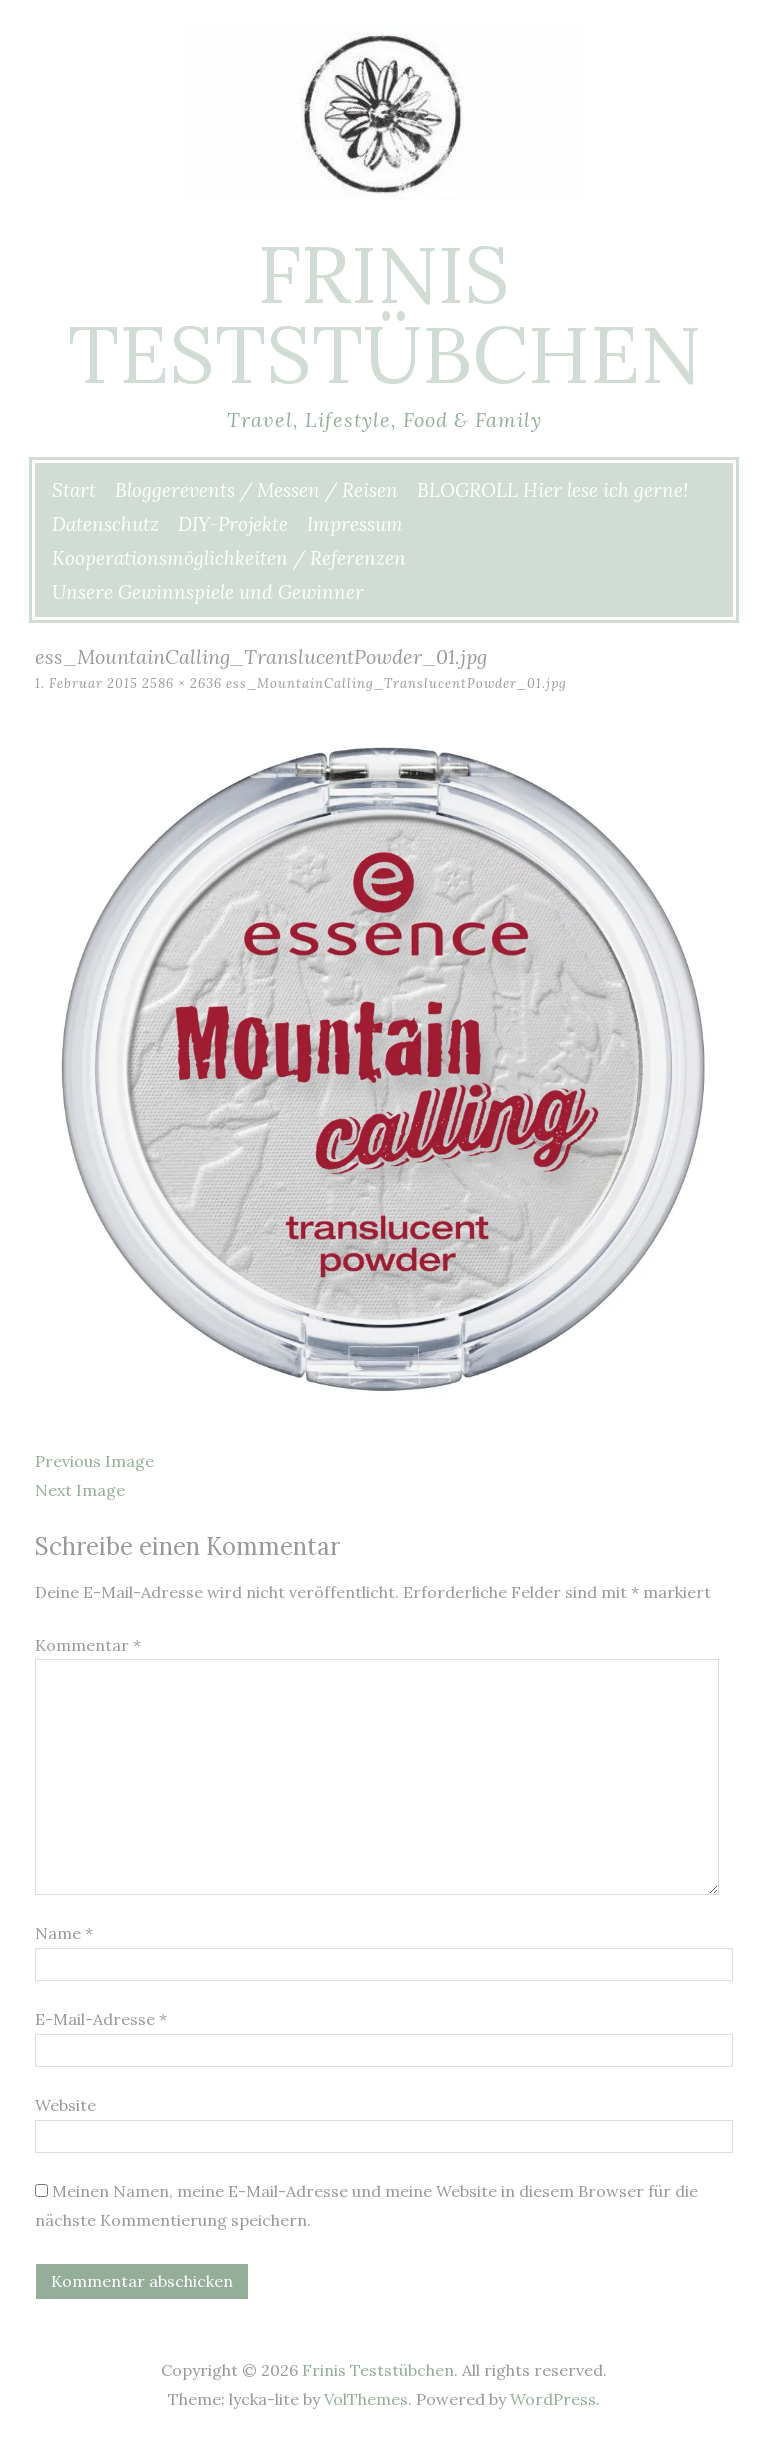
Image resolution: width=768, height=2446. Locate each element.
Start (74, 490)
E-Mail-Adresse (101, 2019)
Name (64, 1933)
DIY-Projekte (233, 524)
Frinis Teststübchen (384, 314)
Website (65, 2105)
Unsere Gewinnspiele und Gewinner (208, 592)
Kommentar (88, 1645)
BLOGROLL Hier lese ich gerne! (552, 490)
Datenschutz (105, 524)
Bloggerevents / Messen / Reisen (256, 490)
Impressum (355, 524)
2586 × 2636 (182, 683)
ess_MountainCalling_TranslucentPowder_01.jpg (396, 683)
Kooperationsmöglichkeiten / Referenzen (229, 558)
